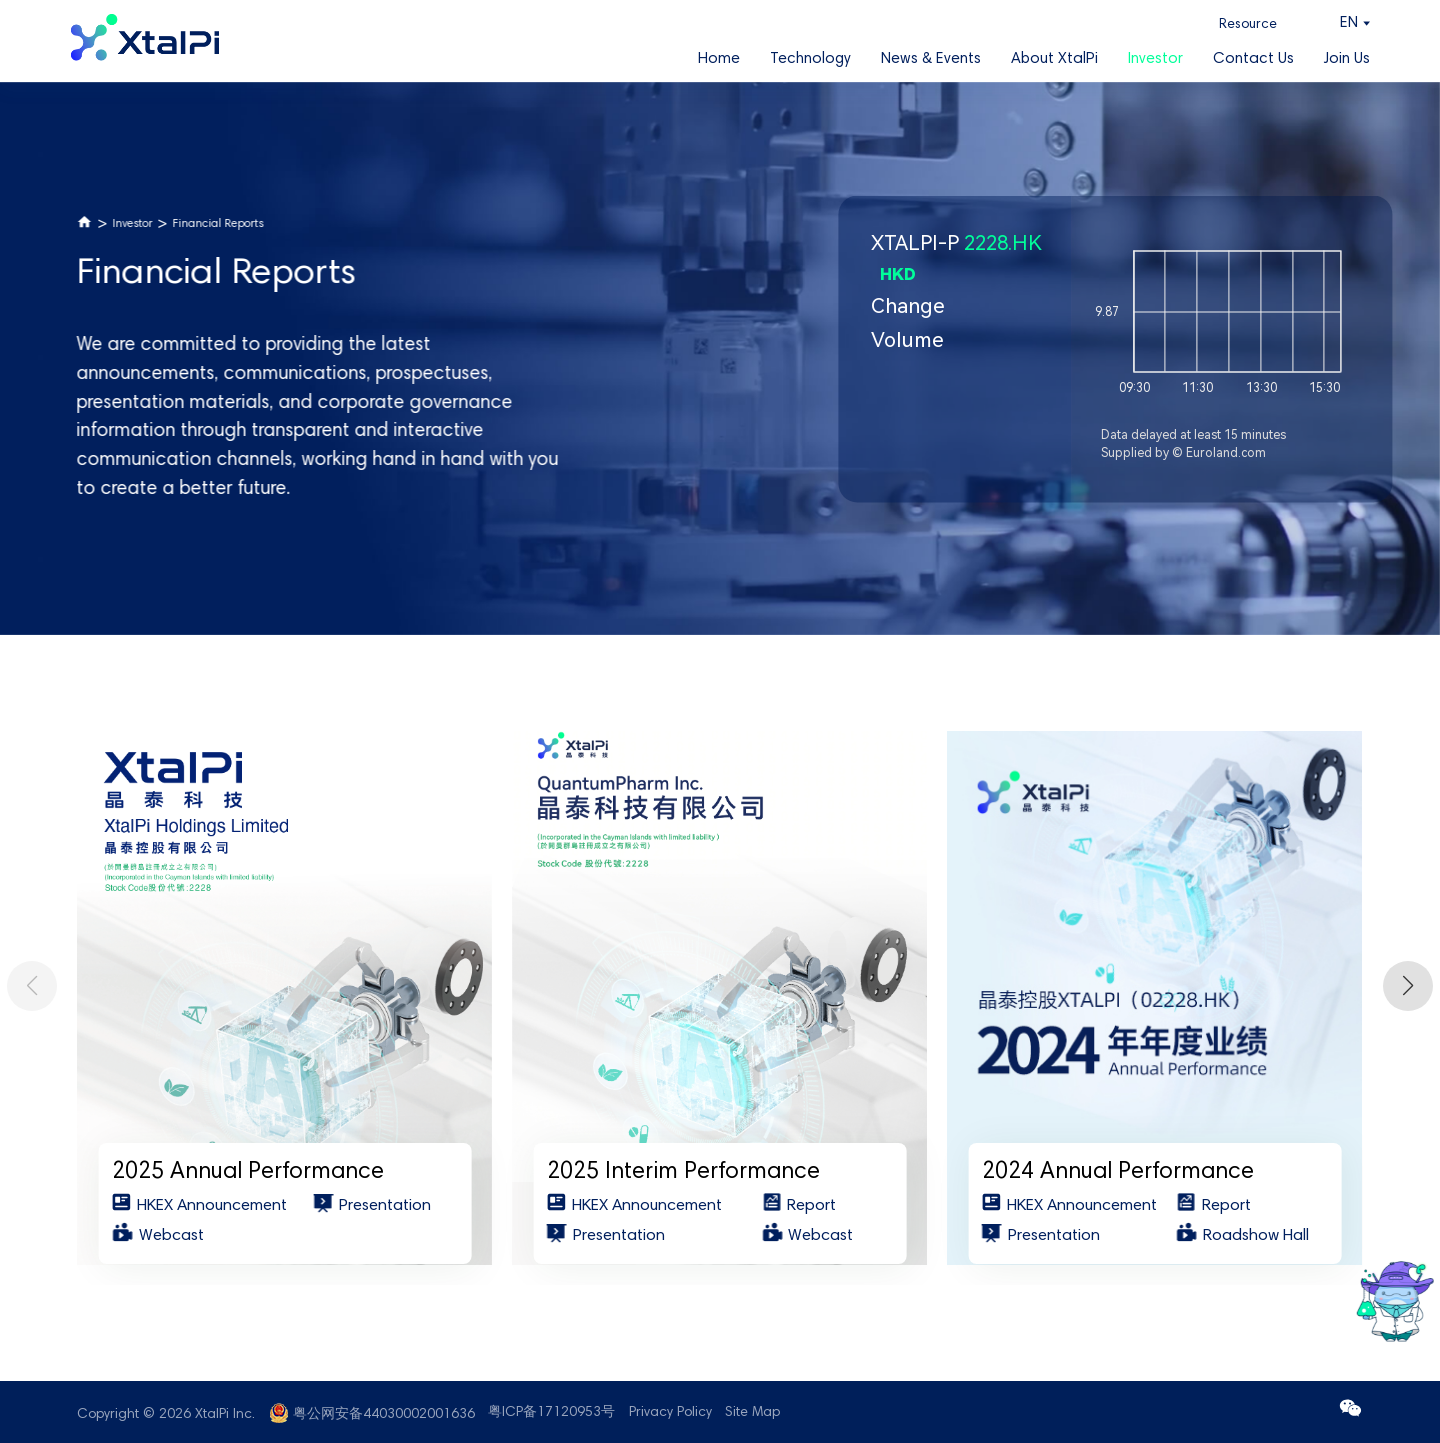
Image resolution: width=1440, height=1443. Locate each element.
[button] (1408, 986)
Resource (1248, 25)
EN (1349, 23)
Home (719, 59)
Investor (1155, 59)
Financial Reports (218, 224)
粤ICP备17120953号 (551, 1413)
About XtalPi (1054, 59)
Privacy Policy (670, 1413)
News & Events (931, 59)
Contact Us (1253, 59)
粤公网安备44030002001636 (384, 1415)
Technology (810, 59)
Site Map (752, 1413)
